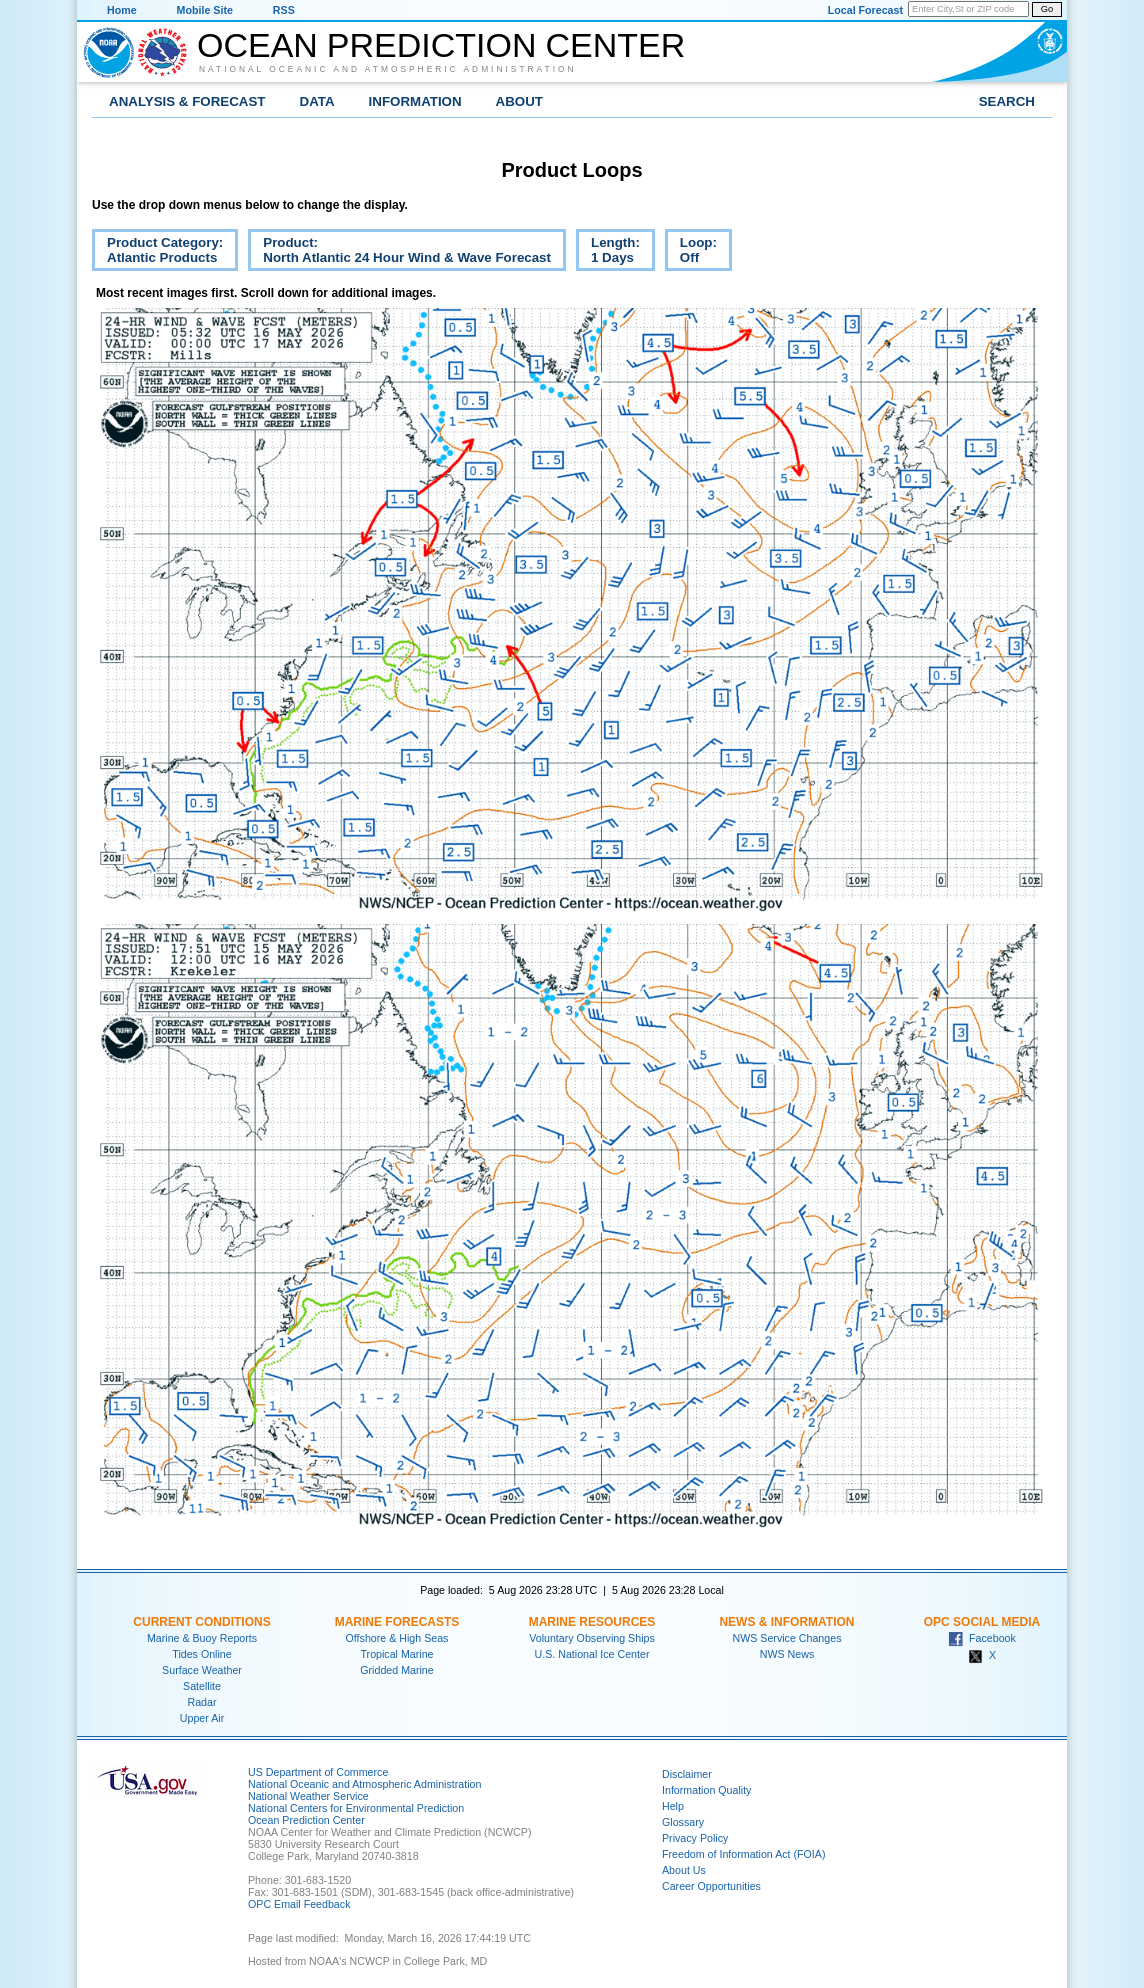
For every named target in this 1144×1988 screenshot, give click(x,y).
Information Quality (706, 1790)
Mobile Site (205, 10)
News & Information (786, 1622)
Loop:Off (691, 253)
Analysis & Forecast (187, 101)
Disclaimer (687, 1774)
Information (415, 101)
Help (673, 1806)
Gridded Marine (396, 1670)
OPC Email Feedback (299, 1904)
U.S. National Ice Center (592, 1654)
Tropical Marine (396, 1654)
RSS (284, 10)
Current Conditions (201, 1622)
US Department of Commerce (318, 1772)
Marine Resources (592, 1622)
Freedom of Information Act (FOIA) (743, 1854)
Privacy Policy (695, 1838)
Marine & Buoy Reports (202, 1638)
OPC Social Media (982, 1622)
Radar (201, 1702)
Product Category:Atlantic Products (157, 253)
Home (122, 10)
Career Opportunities (711, 1886)
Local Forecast (865, 10)
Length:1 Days (608, 253)
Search (1007, 101)
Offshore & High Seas (397, 1638)
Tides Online (201, 1654)
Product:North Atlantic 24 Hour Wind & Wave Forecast (399, 253)
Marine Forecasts (397, 1622)
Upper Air (202, 1718)
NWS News (787, 1654)
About (519, 101)
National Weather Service (308, 1796)
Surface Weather (202, 1670)
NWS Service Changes (787, 1638)
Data (317, 101)
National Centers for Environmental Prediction (356, 1808)
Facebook (982, 1638)
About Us (684, 1870)
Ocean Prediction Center (441, 45)
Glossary (683, 1822)
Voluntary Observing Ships (592, 1638)
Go (1047, 9)
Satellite (202, 1686)
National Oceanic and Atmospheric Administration (388, 69)
